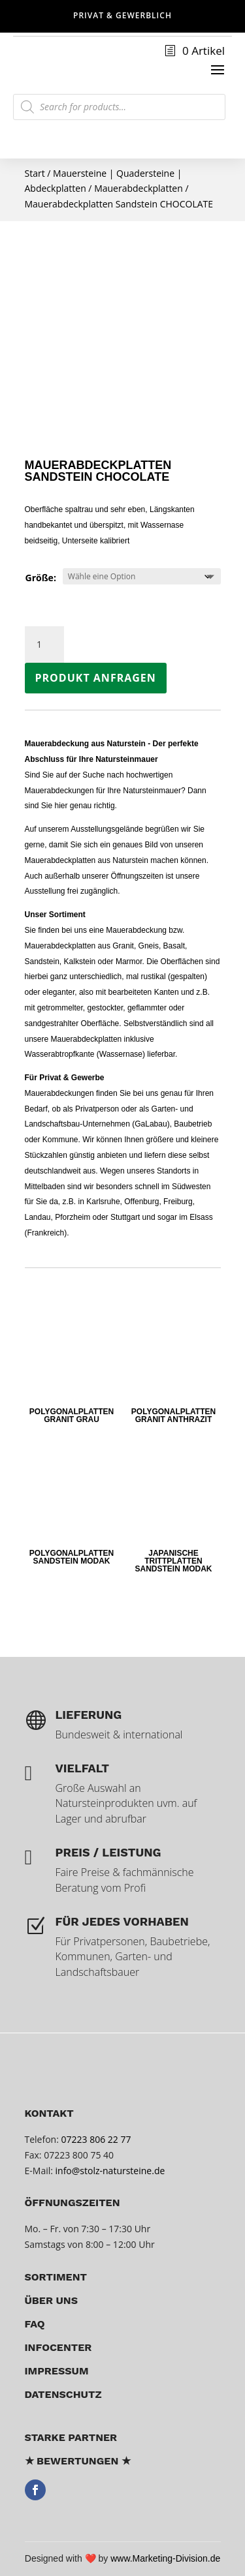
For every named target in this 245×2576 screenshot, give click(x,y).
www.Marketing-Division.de (165, 2558)
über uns (51, 2300)
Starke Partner (71, 2437)
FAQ (35, 2324)
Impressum (57, 2371)
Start (35, 173)
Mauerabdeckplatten (138, 188)
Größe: (40, 577)
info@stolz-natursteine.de (109, 2170)
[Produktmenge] (44, 644)
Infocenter (58, 2347)
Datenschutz (63, 2394)
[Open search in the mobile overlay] (119, 107)
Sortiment (56, 2277)
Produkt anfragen (95, 678)
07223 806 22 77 (96, 2139)
